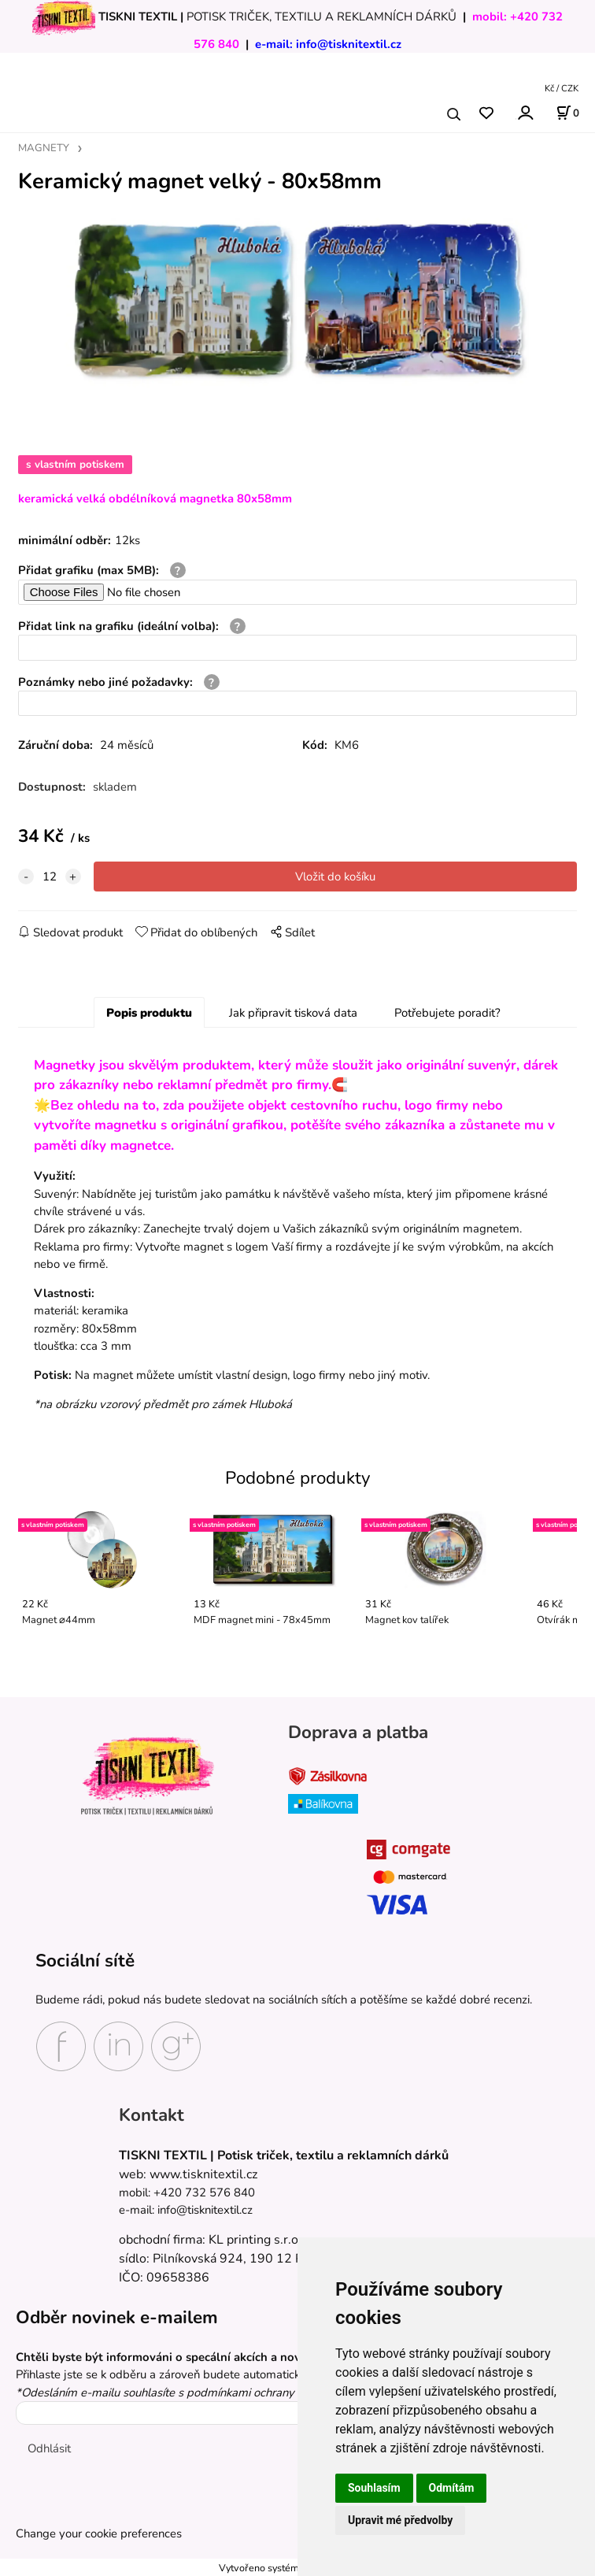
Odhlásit (49, 2448)
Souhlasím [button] (374, 2487)
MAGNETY (43, 148)
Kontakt (151, 2115)
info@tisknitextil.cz (348, 44)
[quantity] (49, 876)
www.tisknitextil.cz (203, 2174)
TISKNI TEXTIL (137, 16)
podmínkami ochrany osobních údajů (281, 2392)
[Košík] (567, 113)
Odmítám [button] (452, 2487)
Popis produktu (149, 1013)
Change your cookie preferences (99, 2533)
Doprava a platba (358, 1732)
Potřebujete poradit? (447, 1013)
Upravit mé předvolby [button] (400, 2520)
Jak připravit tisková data (293, 1013)
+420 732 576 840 (204, 2192)
